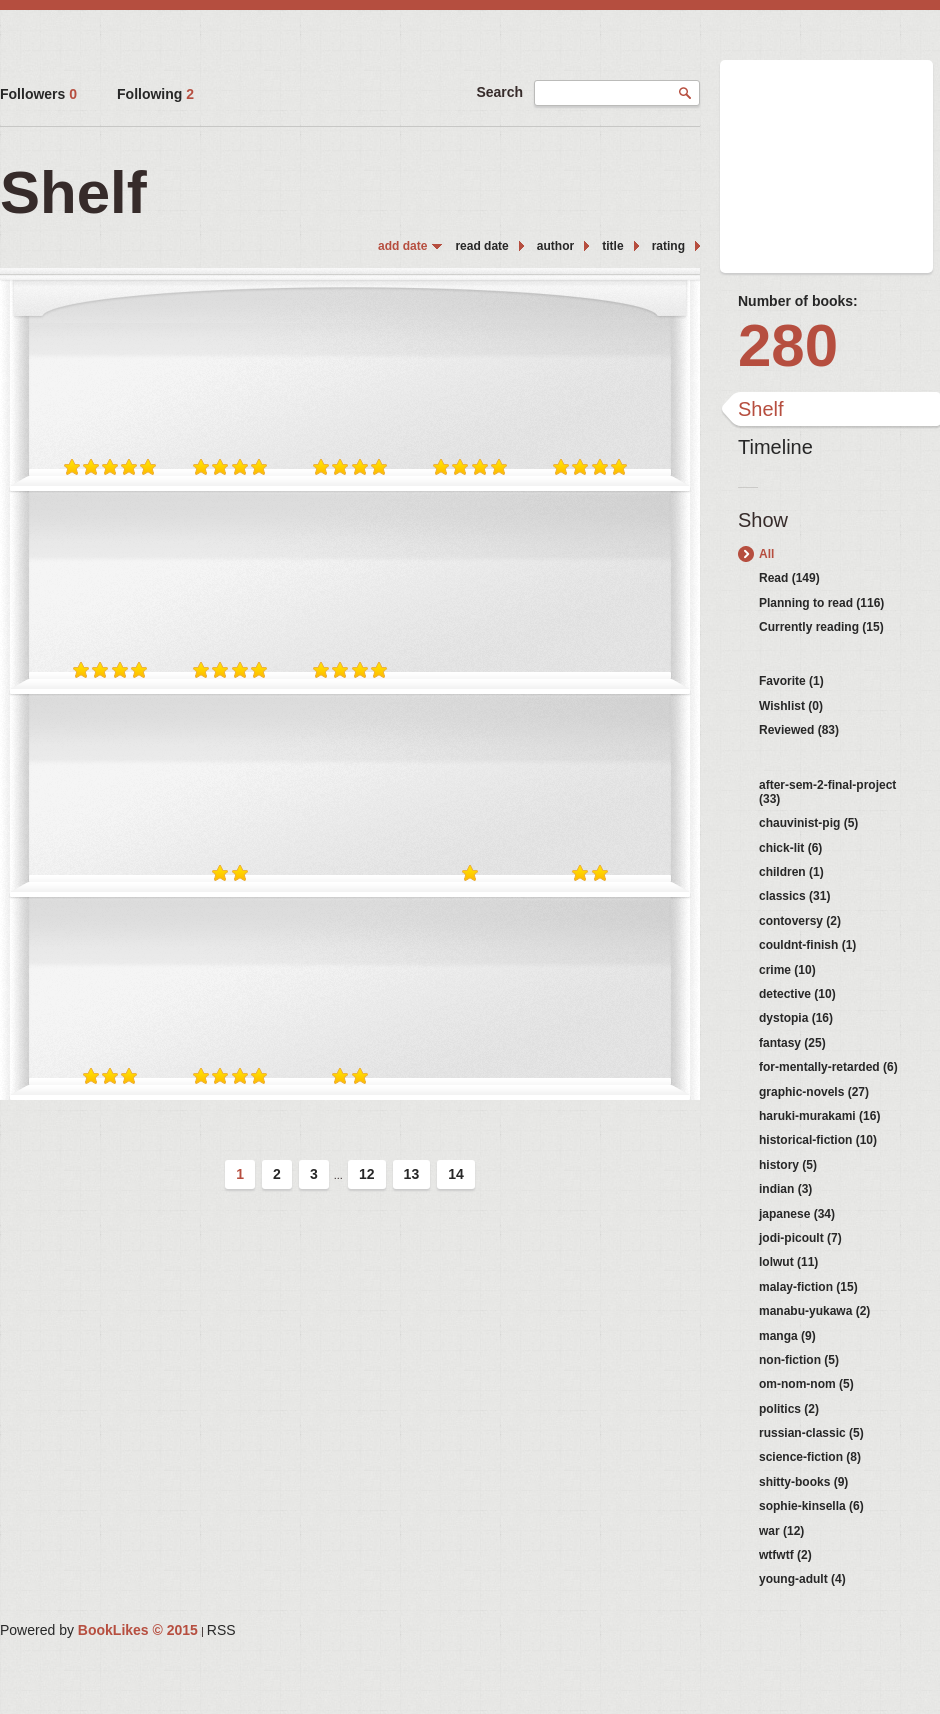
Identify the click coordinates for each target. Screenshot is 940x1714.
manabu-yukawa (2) (814, 1311)
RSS (221, 1630)
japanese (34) (797, 1214)
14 (456, 1174)
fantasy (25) (792, 1043)
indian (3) (785, 1189)
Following (155, 94)
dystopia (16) (796, 1018)
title (612, 246)
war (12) (781, 1531)
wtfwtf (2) (785, 1555)
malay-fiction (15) (808, 1287)
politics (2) (789, 1409)
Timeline (775, 447)
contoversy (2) (800, 921)
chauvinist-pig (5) (808, 823)
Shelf (761, 409)
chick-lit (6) (790, 848)
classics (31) (794, 896)
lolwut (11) (788, 1262)
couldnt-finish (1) (807, 945)
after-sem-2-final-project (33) (827, 792)
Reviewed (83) (799, 730)
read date (481, 246)
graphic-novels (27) (814, 1092)
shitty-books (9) (803, 1482)
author (555, 246)
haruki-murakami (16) (819, 1116)
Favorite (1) (791, 681)
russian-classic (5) (811, 1433)
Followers (38, 94)
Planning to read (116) (821, 603)
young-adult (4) (802, 1579)
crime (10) (787, 970)
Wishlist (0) (791, 706)
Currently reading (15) (821, 627)
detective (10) (797, 994)
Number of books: (798, 301)
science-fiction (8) (810, 1457)
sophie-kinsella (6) (811, 1506)
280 (788, 345)
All (766, 554)
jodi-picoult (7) (800, 1238)
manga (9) (787, 1336)
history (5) (788, 1165)
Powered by (99, 1630)
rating (668, 246)
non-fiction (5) (799, 1360)
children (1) (791, 872)
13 (412, 1174)
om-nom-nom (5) (806, 1384)
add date (402, 246)
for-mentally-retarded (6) (828, 1067)
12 (367, 1174)
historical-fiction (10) (818, 1140)
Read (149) (789, 578)
